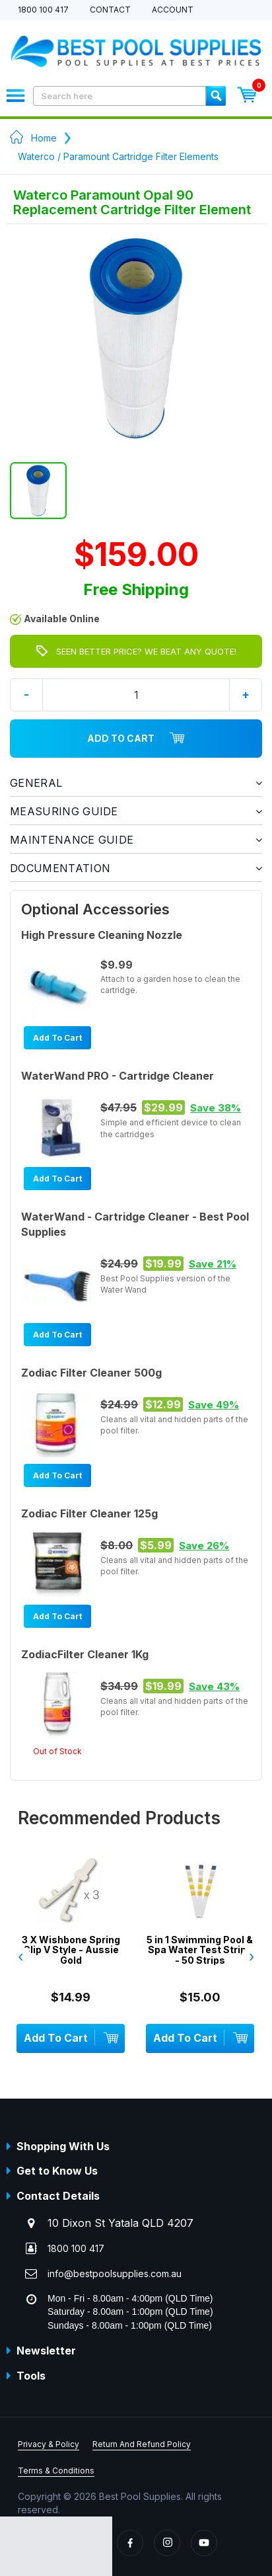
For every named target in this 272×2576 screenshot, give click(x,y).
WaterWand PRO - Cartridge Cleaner (117, 1075)
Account (172, 10)
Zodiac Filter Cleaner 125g (89, 1513)
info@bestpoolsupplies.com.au (115, 2273)
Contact (110, 10)
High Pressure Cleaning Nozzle (101, 935)
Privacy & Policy (48, 2444)
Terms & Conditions (56, 2470)
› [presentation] (251, 1956)
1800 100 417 (43, 10)
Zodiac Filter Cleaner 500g (91, 1372)
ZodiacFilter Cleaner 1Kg (85, 1654)
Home (44, 137)
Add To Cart (136, 738)
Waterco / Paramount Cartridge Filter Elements (118, 156)
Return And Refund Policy (141, 2444)
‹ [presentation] (20, 1956)
